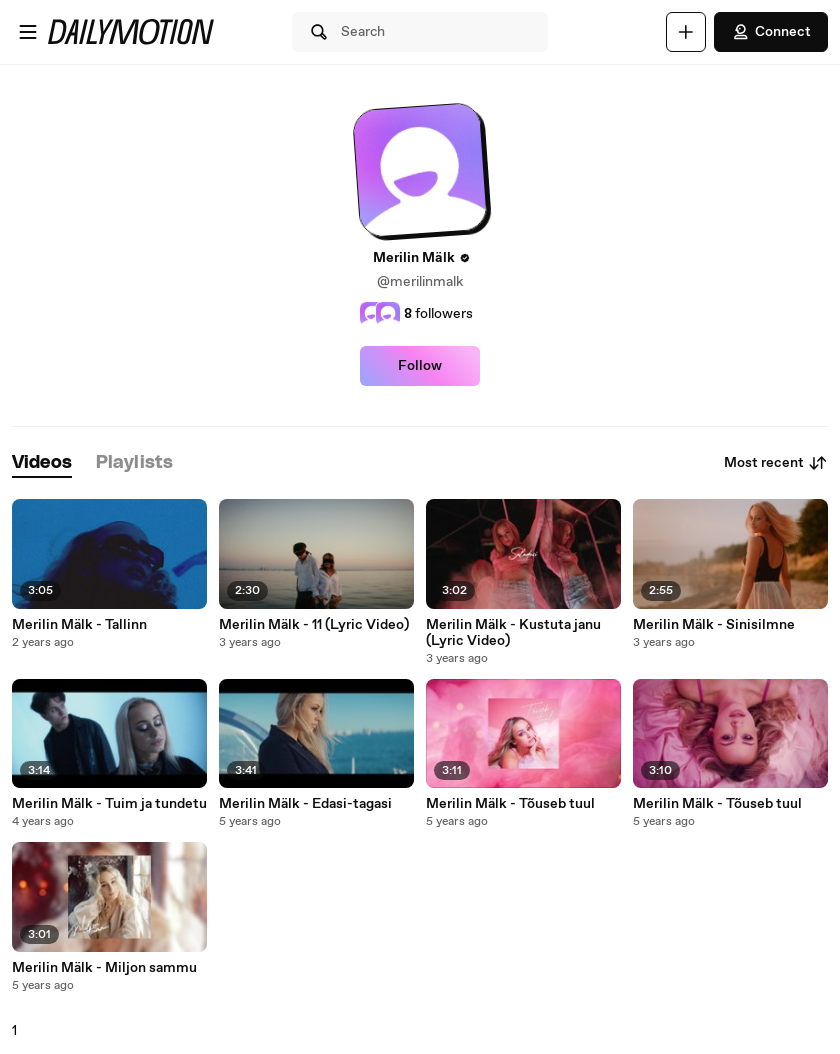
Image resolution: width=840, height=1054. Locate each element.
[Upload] (686, 32)
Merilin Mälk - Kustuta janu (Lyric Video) (513, 633)
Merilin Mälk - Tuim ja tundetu (109, 804)
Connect (771, 32)
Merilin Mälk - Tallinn (79, 625)
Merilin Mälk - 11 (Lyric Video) (314, 625)
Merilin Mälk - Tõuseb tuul (510, 804)
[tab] (42, 463)
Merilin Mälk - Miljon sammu (104, 968)
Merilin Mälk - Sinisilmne (714, 625)
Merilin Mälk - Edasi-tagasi (305, 804)
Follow (420, 366)
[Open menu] (28, 32)
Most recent (776, 463)
